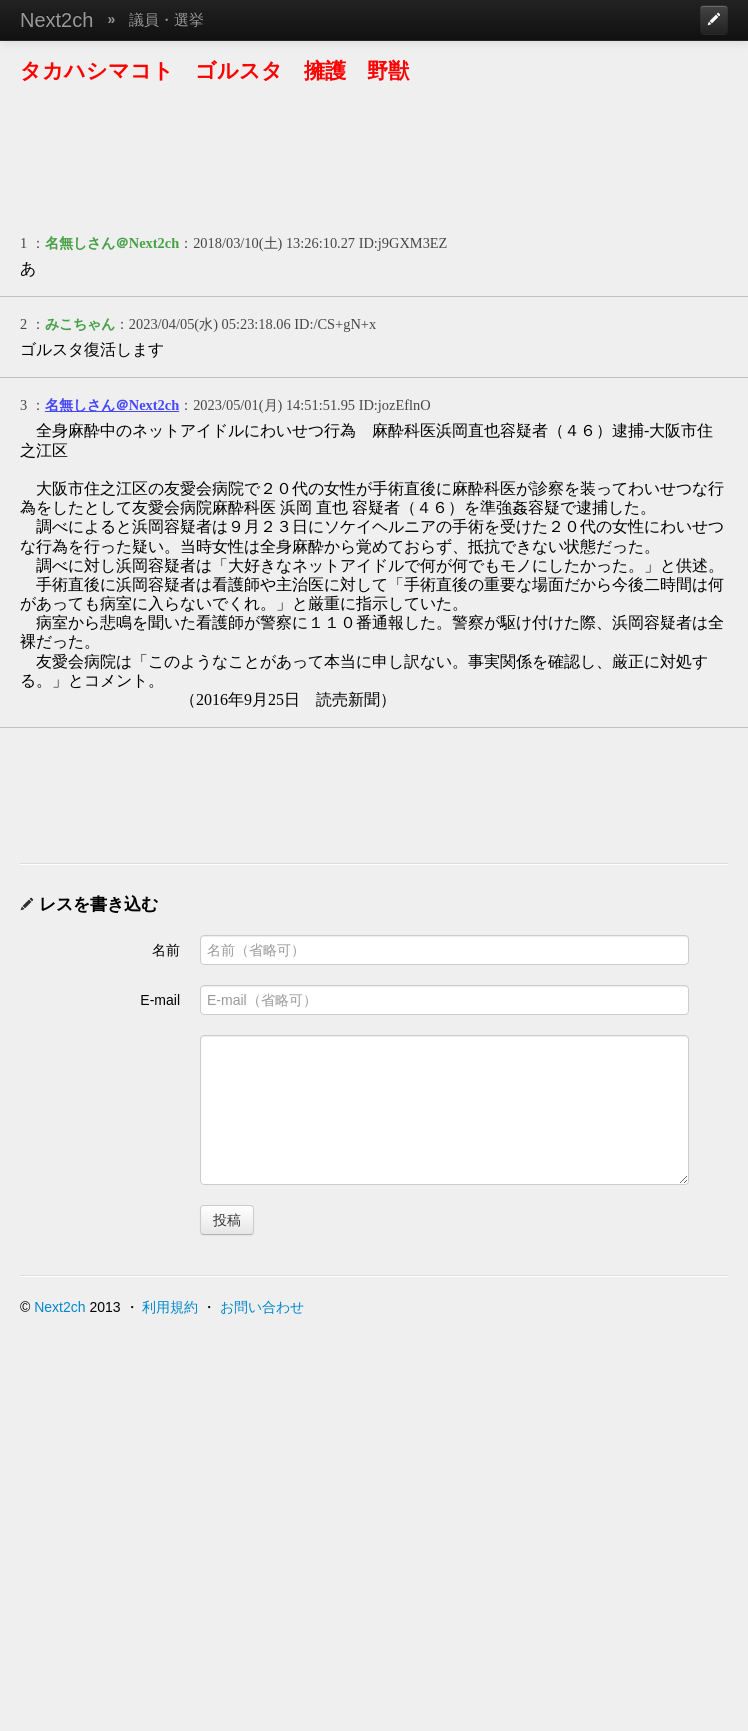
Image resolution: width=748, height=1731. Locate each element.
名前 (166, 950)
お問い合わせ (262, 1307)
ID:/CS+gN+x (335, 324)
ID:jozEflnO (395, 405)
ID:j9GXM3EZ (403, 243)
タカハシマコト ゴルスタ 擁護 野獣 (214, 70)
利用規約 (170, 1307)
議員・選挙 (166, 19)
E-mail (160, 1000)
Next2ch (56, 20)
